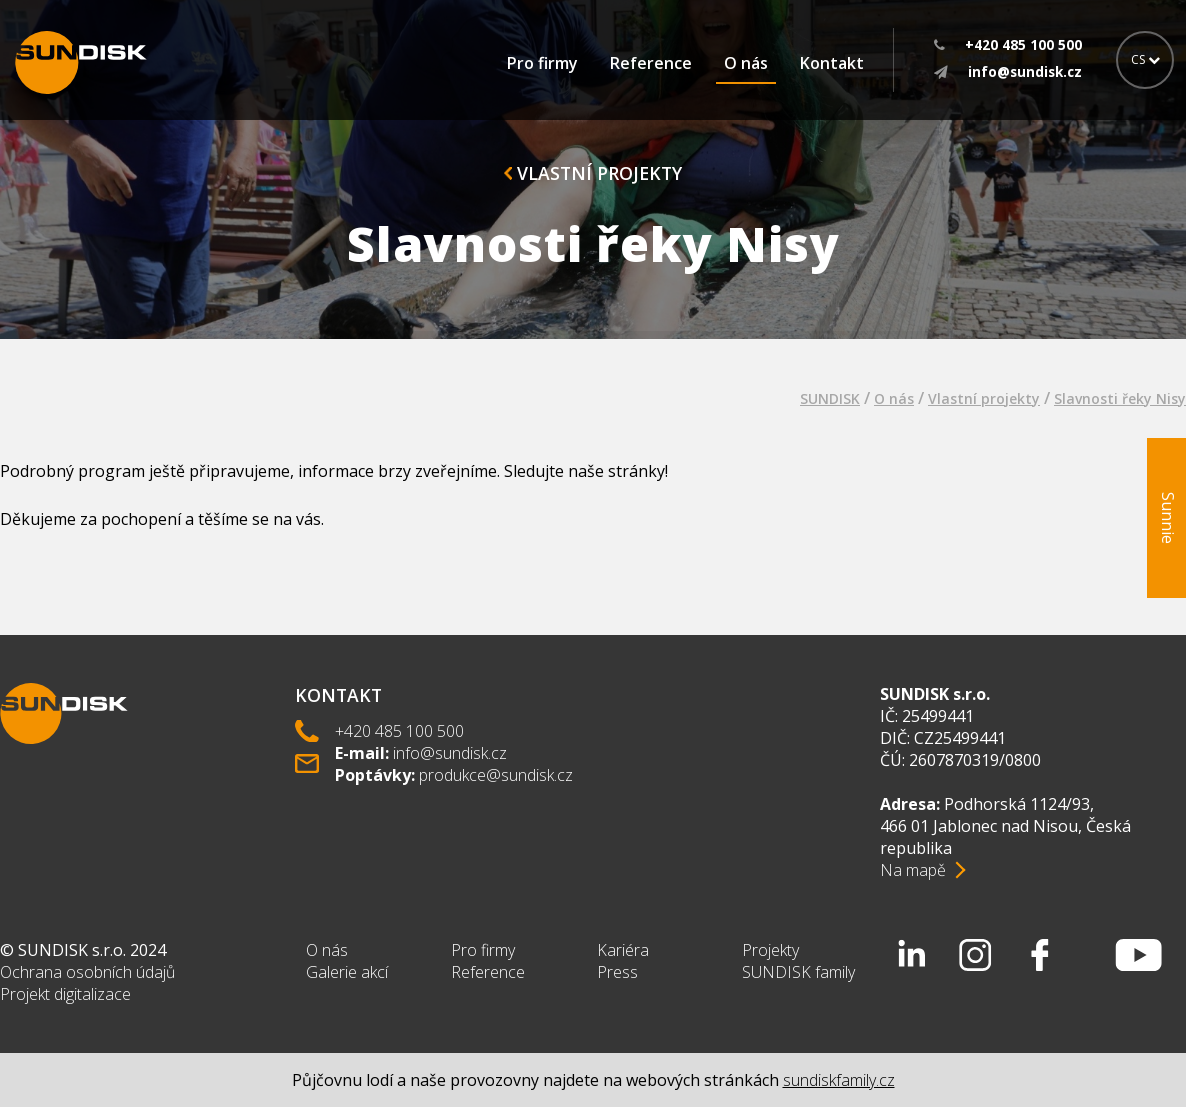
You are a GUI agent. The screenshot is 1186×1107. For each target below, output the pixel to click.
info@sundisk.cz (450, 753)
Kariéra (623, 950)
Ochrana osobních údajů (87, 972)
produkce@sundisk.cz (496, 775)
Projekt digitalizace (65, 994)
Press (617, 972)
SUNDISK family (798, 972)
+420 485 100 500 (399, 731)
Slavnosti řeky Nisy (1120, 398)
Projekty (770, 950)
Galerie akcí (347, 972)
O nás (746, 63)
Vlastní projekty (593, 173)
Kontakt (832, 63)
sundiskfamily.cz (839, 1080)
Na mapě (913, 870)
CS (1145, 59)
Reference (651, 63)
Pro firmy (542, 63)
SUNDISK (830, 398)
